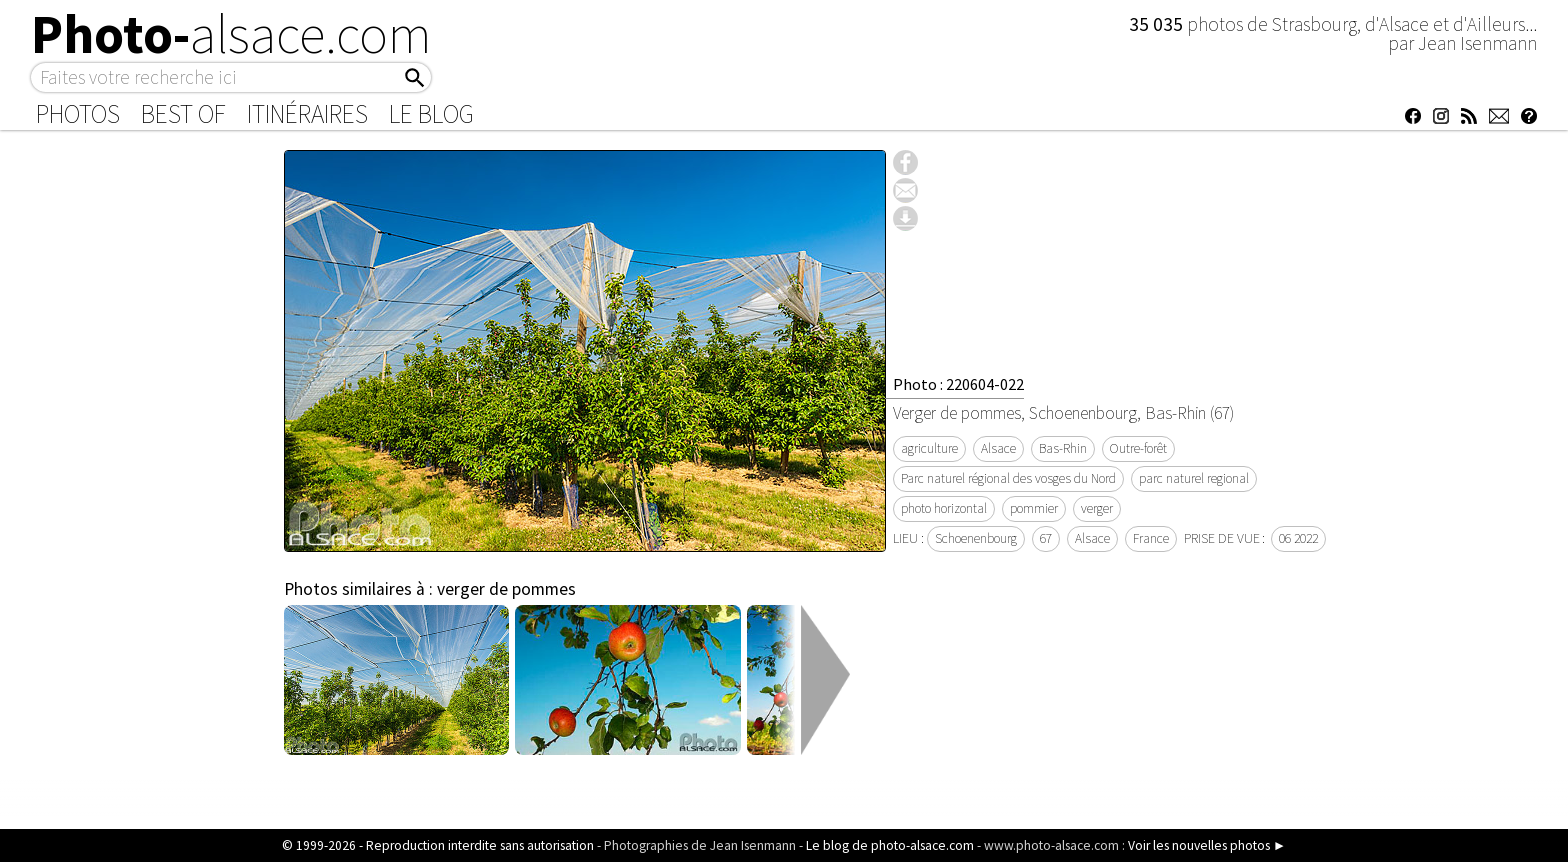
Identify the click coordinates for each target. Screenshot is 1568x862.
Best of (183, 114)
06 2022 (1298, 538)
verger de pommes (506, 589)
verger (1097, 508)
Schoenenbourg (976, 538)
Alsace (998, 448)
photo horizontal (944, 508)
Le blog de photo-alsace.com (890, 845)
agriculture (929, 448)
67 (1046, 538)
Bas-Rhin (1063, 448)
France (1151, 538)
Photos (78, 114)
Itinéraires (307, 114)
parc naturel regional (1194, 478)
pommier (1034, 508)
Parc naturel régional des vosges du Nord (1008, 478)
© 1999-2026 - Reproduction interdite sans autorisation (438, 845)
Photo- (231, 34)
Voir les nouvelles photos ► (1207, 845)
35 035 (1158, 24)
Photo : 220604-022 (958, 384)
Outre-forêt (1138, 448)
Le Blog (431, 114)
